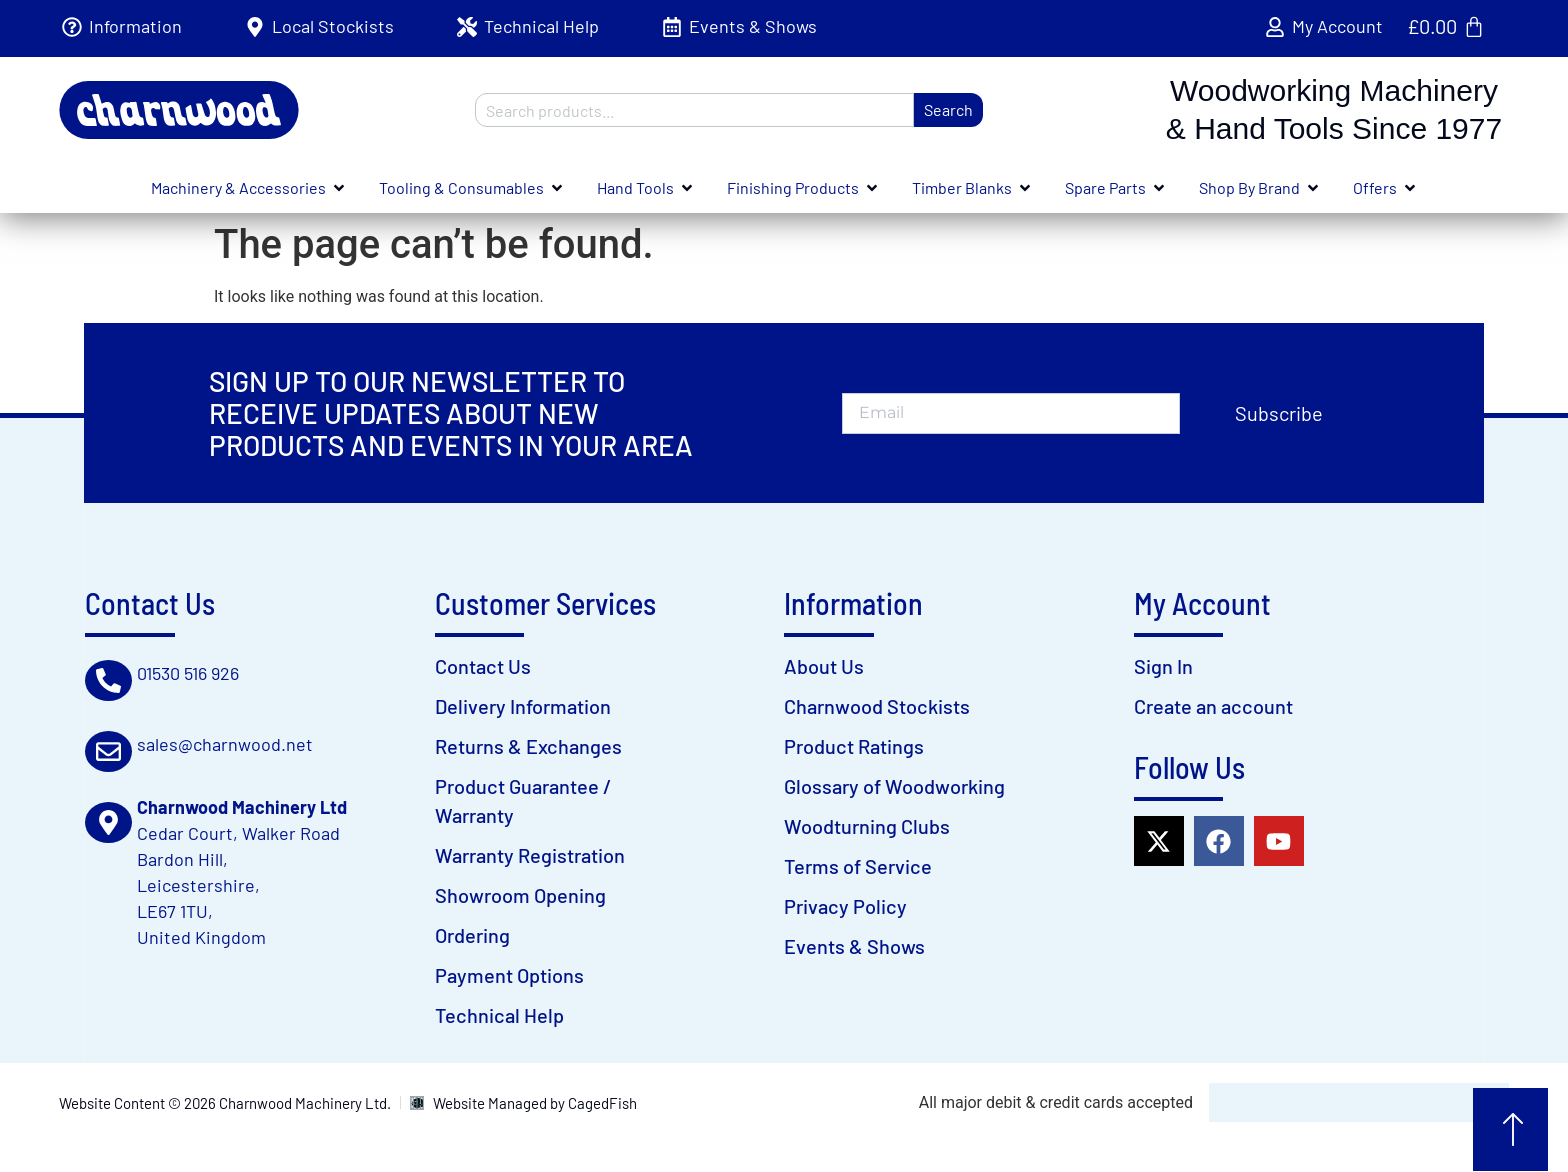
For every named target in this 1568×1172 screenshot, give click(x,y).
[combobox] (694, 110)
